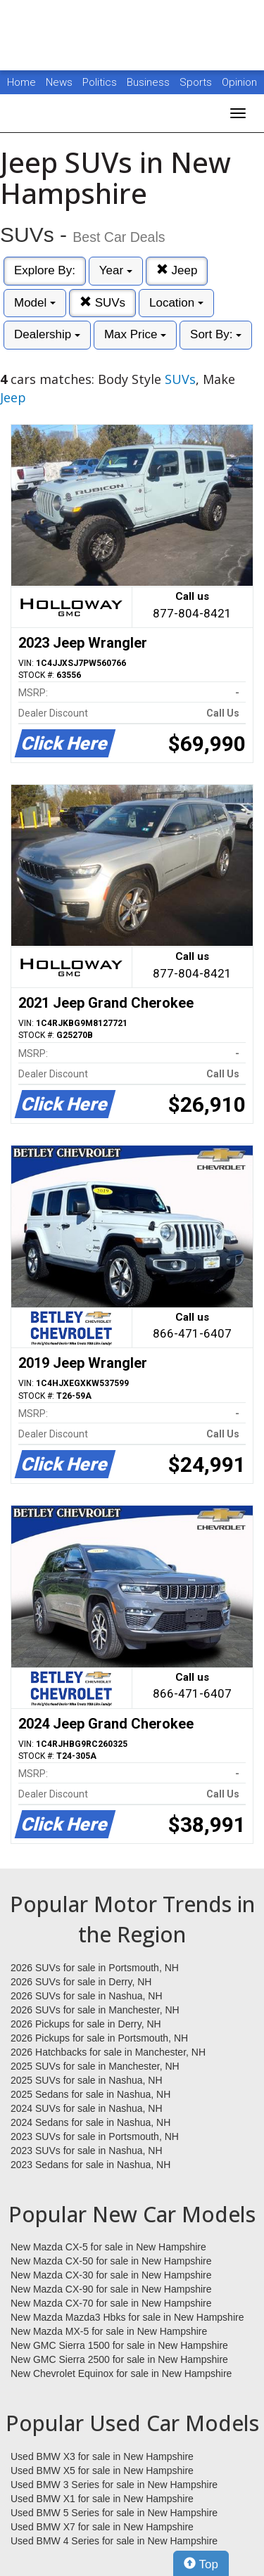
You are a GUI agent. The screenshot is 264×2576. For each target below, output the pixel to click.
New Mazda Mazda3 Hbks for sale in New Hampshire (127, 2317)
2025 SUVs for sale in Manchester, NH (95, 2066)
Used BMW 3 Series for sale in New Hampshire (114, 2484)
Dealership (47, 334)
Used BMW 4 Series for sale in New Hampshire (114, 2540)
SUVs (102, 302)
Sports (197, 82)
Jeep (177, 270)
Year (115, 270)
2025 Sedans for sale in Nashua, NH (90, 2094)
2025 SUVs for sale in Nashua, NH (87, 2080)
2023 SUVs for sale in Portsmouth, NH (95, 2136)
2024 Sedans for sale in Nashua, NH (90, 2122)
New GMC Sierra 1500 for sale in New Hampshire (119, 2345)
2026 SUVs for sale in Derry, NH (81, 1981)
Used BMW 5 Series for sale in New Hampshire (114, 2512)
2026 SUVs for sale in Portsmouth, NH (95, 1967)
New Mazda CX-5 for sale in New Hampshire (108, 2247)
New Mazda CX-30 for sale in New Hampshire (111, 2275)
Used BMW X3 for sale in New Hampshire (102, 2456)
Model (35, 302)
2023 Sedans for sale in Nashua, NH (90, 2164)
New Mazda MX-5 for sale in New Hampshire (109, 2331)
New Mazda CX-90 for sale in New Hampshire (111, 2289)
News (59, 82)
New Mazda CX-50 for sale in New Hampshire (111, 2261)
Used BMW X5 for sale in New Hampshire (102, 2470)
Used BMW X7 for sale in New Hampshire (102, 2526)
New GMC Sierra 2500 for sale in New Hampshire (119, 2359)
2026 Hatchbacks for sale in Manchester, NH (108, 2052)
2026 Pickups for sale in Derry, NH (86, 2024)
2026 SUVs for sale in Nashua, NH (87, 1995)
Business (149, 82)
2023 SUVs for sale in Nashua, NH (87, 2150)
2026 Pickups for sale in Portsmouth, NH (99, 2038)
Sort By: (215, 334)
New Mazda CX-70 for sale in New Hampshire (111, 2303)
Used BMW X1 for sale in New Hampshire (102, 2498)
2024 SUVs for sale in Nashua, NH (87, 2108)
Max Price (135, 334)
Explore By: (44, 270)
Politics (99, 82)
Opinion (239, 82)
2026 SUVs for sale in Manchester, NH (95, 2010)
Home (21, 82)
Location (176, 302)
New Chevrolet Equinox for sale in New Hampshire (121, 2373)
